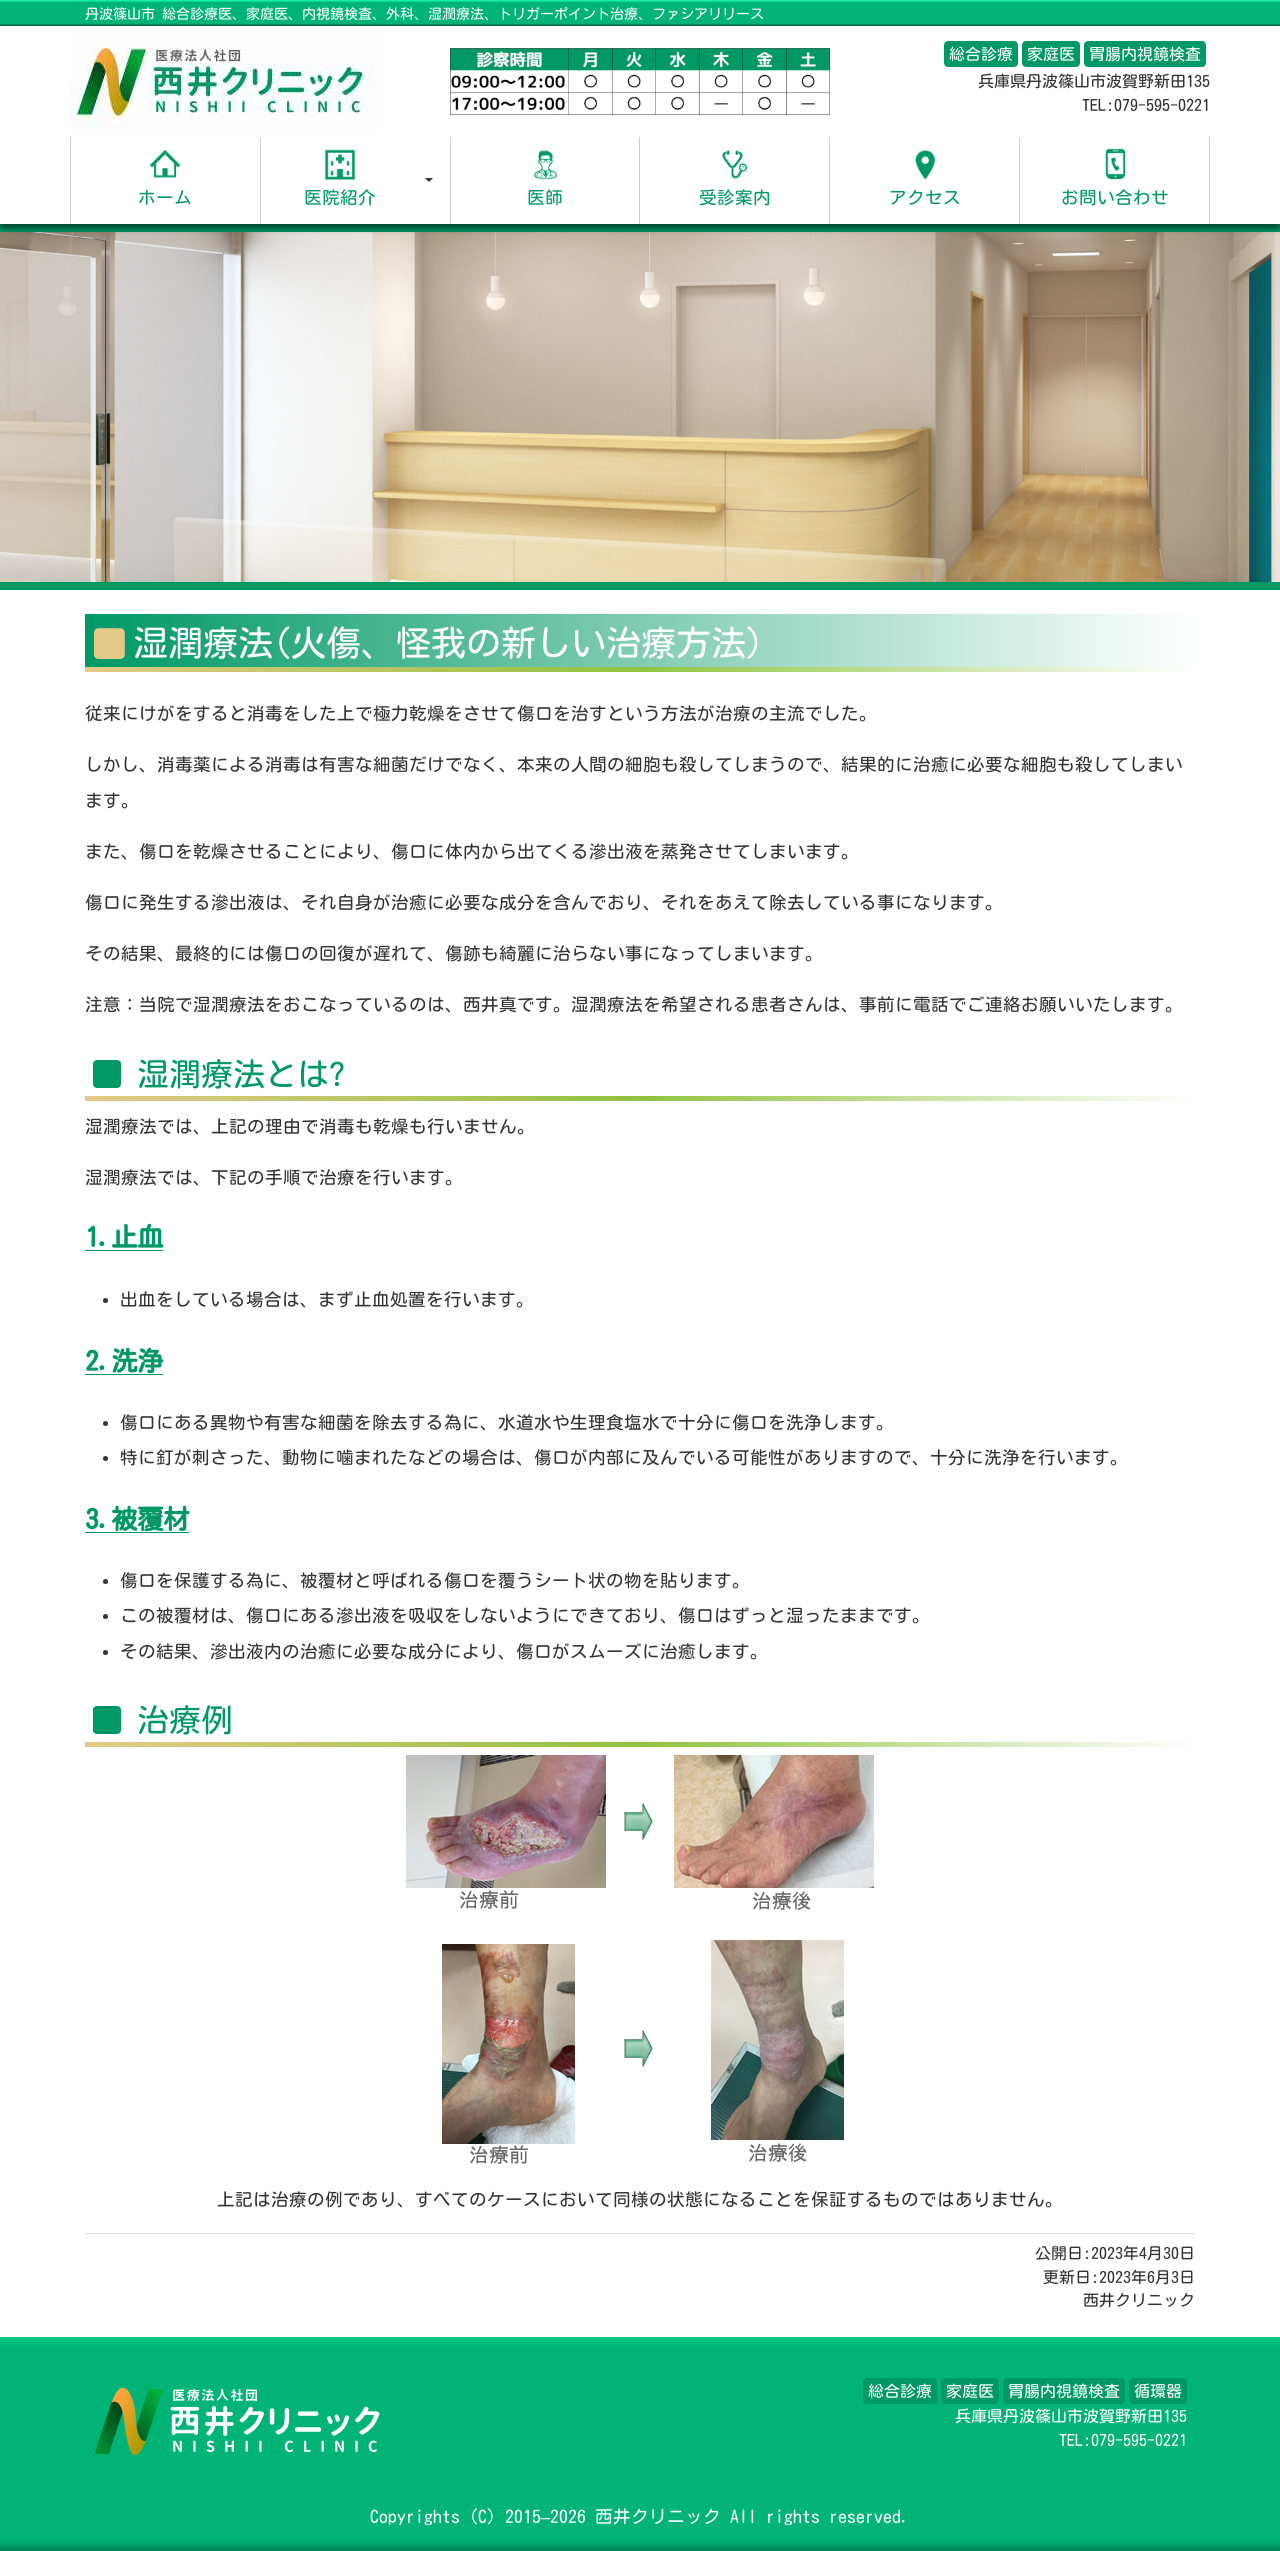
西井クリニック (658, 2516)
